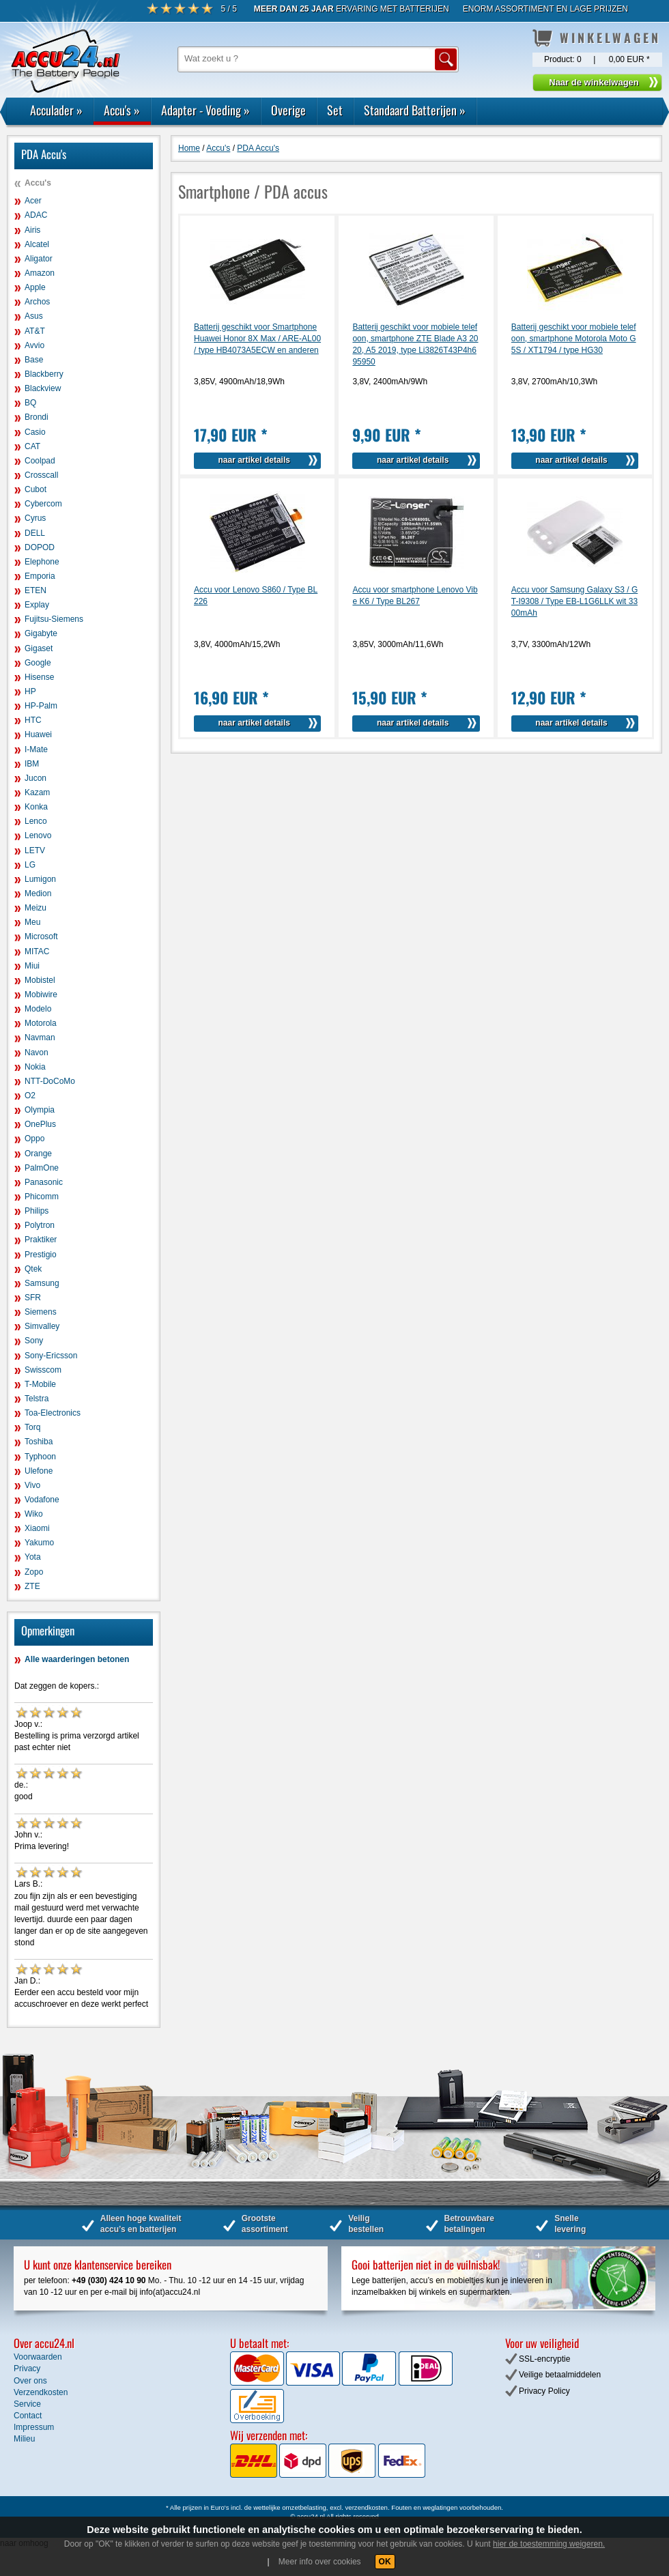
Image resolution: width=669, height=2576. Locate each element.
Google (38, 663)
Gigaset (39, 648)
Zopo (34, 1572)
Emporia (40, 576)
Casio (35, 432)
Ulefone (39, 1471)
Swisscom (43, 1370)
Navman (40, 1037)
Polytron (40, 1225)
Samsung (42, 1283)
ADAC (36, 215)
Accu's (122, 110)
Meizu (35, 908)
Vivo (32, 1485)
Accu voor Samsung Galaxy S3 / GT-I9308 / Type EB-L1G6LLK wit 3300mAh (574, 601)
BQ (30, 402)
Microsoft (41, 936)
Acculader (56, 110)
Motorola (41, 1023)
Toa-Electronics (53, 1413)
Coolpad (40, 461)
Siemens (41, 1312)
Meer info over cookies (320, 2561)
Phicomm (42, 1196)
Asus (34, 316)
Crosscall (41, 475)
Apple (35, 287)
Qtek (33, 1269)
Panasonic (44, 1182)
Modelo (38, 1009)
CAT (32, 446)
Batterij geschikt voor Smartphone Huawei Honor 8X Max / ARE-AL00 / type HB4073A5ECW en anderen (257, 338)
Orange (38, 1153)
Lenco (36, 821)
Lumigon (40, 879)
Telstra (36, 1398)
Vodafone (42, 1499)
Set (335, 110)
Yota (33, 1557)
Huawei (38, 734)
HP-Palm (41, 706)
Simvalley (42, 1326)
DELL (35, 533)
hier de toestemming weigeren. (549, 2544)
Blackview (43, 388)
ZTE (32, 1586)
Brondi (36, 417)
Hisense (39, 677)
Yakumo (39, 1542)
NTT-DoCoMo (50, 1081)
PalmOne (42, 1168)
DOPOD (40, 547)
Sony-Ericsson (51, 1355)
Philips (36, 1211)
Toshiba (39, 1441)
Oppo (34, 1138)
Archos (37, 301)
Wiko (34, 1514)
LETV (35, 850)
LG (30, 865)
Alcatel (37, 244)
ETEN (35, 590)
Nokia (35, 1067)
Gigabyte (41, 633)
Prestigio (41, 1254)
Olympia (40, 1110)
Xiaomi (37, 1528)
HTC (33, 720)
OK (385, 2561)
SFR (33, 1297)
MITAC (37, 951)
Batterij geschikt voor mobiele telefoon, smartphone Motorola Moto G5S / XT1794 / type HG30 (573, 338)
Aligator (39, 258)
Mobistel (40, 980)
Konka (36, 807)
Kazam (37, 792)
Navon (36, 1052)
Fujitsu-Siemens (54, 619)
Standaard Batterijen (415, 110)
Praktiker (41, 1239)
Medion (38, 893)
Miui (32, 966)
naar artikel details (254, 460)
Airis (32, 230)
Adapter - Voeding (205, 110)
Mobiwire (41, 994)
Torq (32, 1427)
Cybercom (43, 504)
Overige (288, 110)
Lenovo (38, 835)
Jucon (35, 778)
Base (34, 359)
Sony (34, 1340)
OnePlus (40, 1124)
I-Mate (36, 749)
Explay (37, 605)
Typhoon (40, 1456)
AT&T (35, 331)
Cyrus (35, 518)
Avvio (34, 345)
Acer (33, 200)
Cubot (35, 489)
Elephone (42, 562)
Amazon (40, 273)
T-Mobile (40, 1384)
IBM (32, 764)
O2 (30, 1095)
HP (30, 691)
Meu (32, 922)
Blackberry (44, 374)
